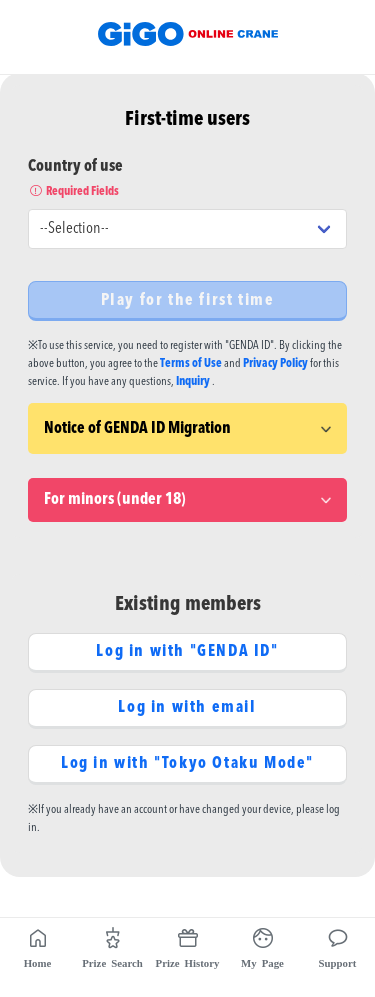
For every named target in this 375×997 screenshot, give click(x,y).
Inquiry (193, 382)
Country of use (187, 180)
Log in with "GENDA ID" (187, 652)
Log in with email (187, 708)
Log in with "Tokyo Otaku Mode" (187, 764)
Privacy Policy (275, 364)
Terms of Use (191, 364)
